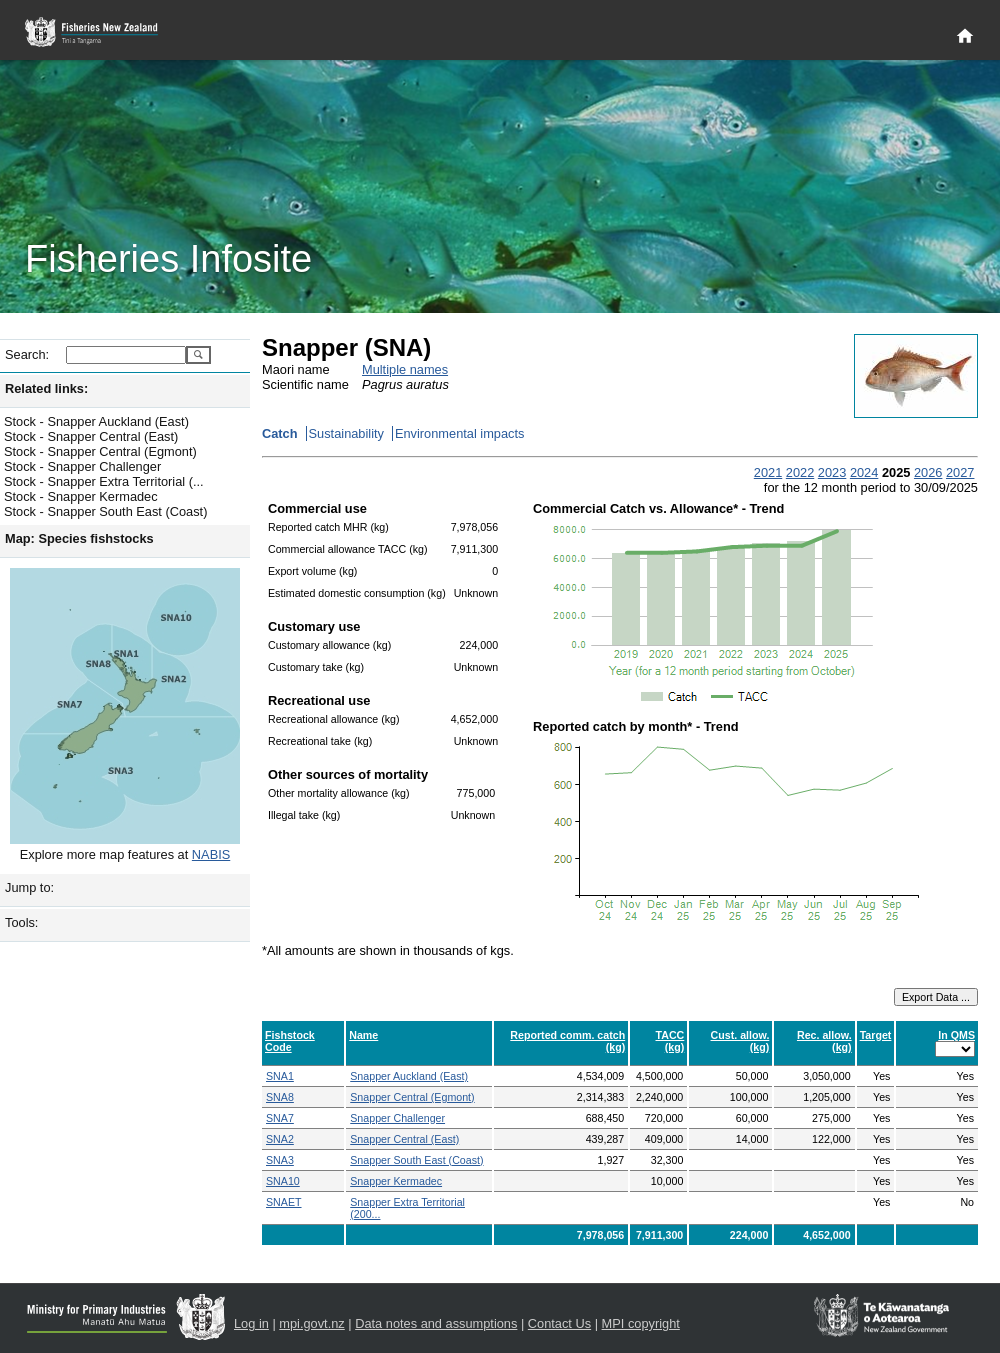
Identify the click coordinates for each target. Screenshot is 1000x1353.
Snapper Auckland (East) (409, 1076)
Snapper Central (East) (404, 1139)
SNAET (284, 1202)
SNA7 (280, 1118)
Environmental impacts (459, 433)
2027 (960, 472)
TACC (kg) (670, 1041)
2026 (928, 472)
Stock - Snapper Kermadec (81, 496)
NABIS (211, 854)
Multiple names (405, 369)
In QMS (956, 1035)
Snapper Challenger (397, 1118)
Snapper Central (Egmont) (412, 1097)
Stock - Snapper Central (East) (91, 436)
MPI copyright (641, 1323)
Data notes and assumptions (436, 1323)
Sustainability (346, 433)
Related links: (46, 388)
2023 (832, 472)
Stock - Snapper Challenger (82, 466)
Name (363, 1035)
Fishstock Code (290, 1041)
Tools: (21, 922)
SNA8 (280, 1097)
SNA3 (280, 1160)
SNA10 (283, 1181)
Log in (251, 1323)
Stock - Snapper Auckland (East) (96, 421)
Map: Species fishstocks (79, 538)
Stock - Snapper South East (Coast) (105, 511)
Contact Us (559, 1323)
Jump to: (29, 887)
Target (876, 1035)
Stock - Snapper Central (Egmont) (100, 451)
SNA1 (280, 1076)
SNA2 (280, 1139)
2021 (768, 472)
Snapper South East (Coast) (416, 1160)
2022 (800, 472)
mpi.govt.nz (311, 1323)
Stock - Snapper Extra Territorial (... (104, 481)
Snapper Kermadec (396, 1181)
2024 (864, 472)
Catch (280, 433)
